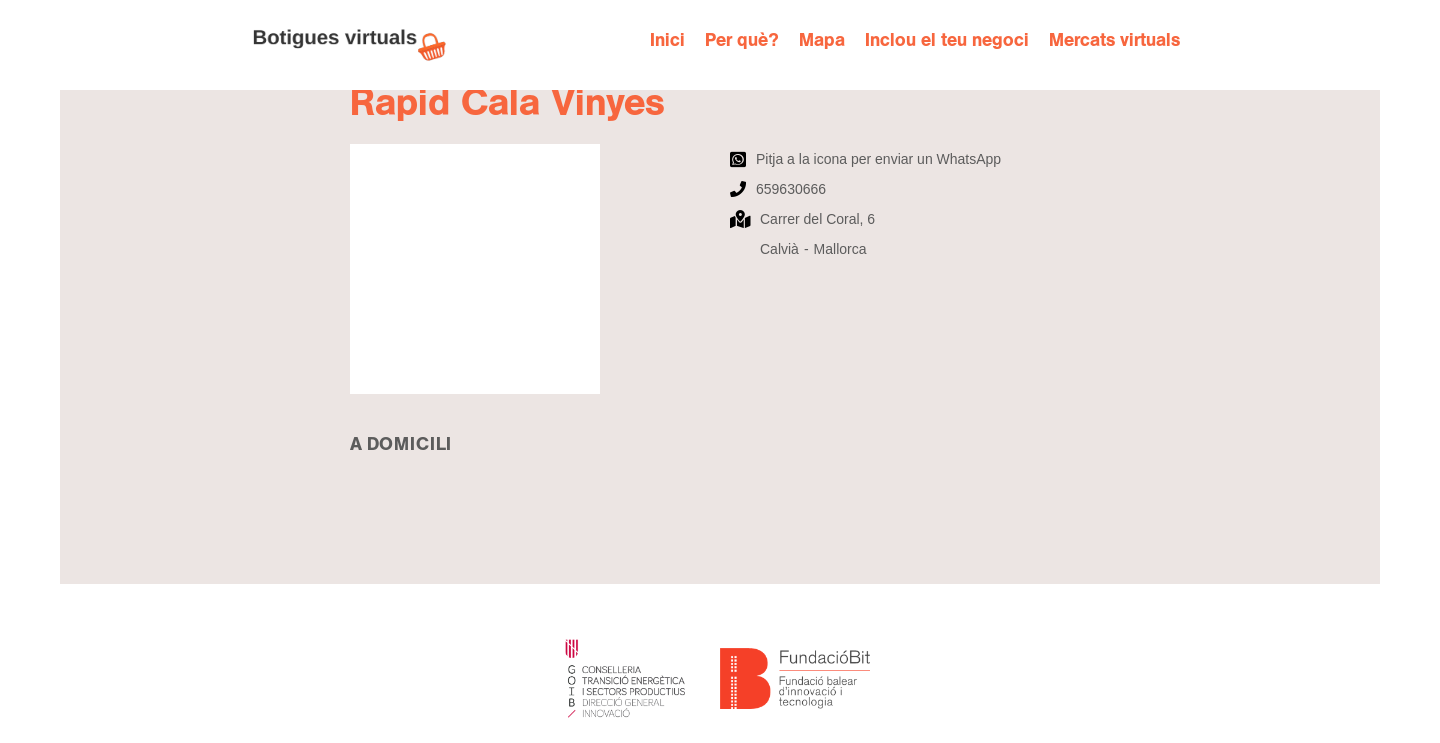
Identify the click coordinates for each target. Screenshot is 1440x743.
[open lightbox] (530, 269)
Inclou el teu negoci (947, 40)
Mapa (822, 40)
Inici (667, 40)
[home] (360, 45)
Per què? (742, 40)
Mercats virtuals (1114, 40)
